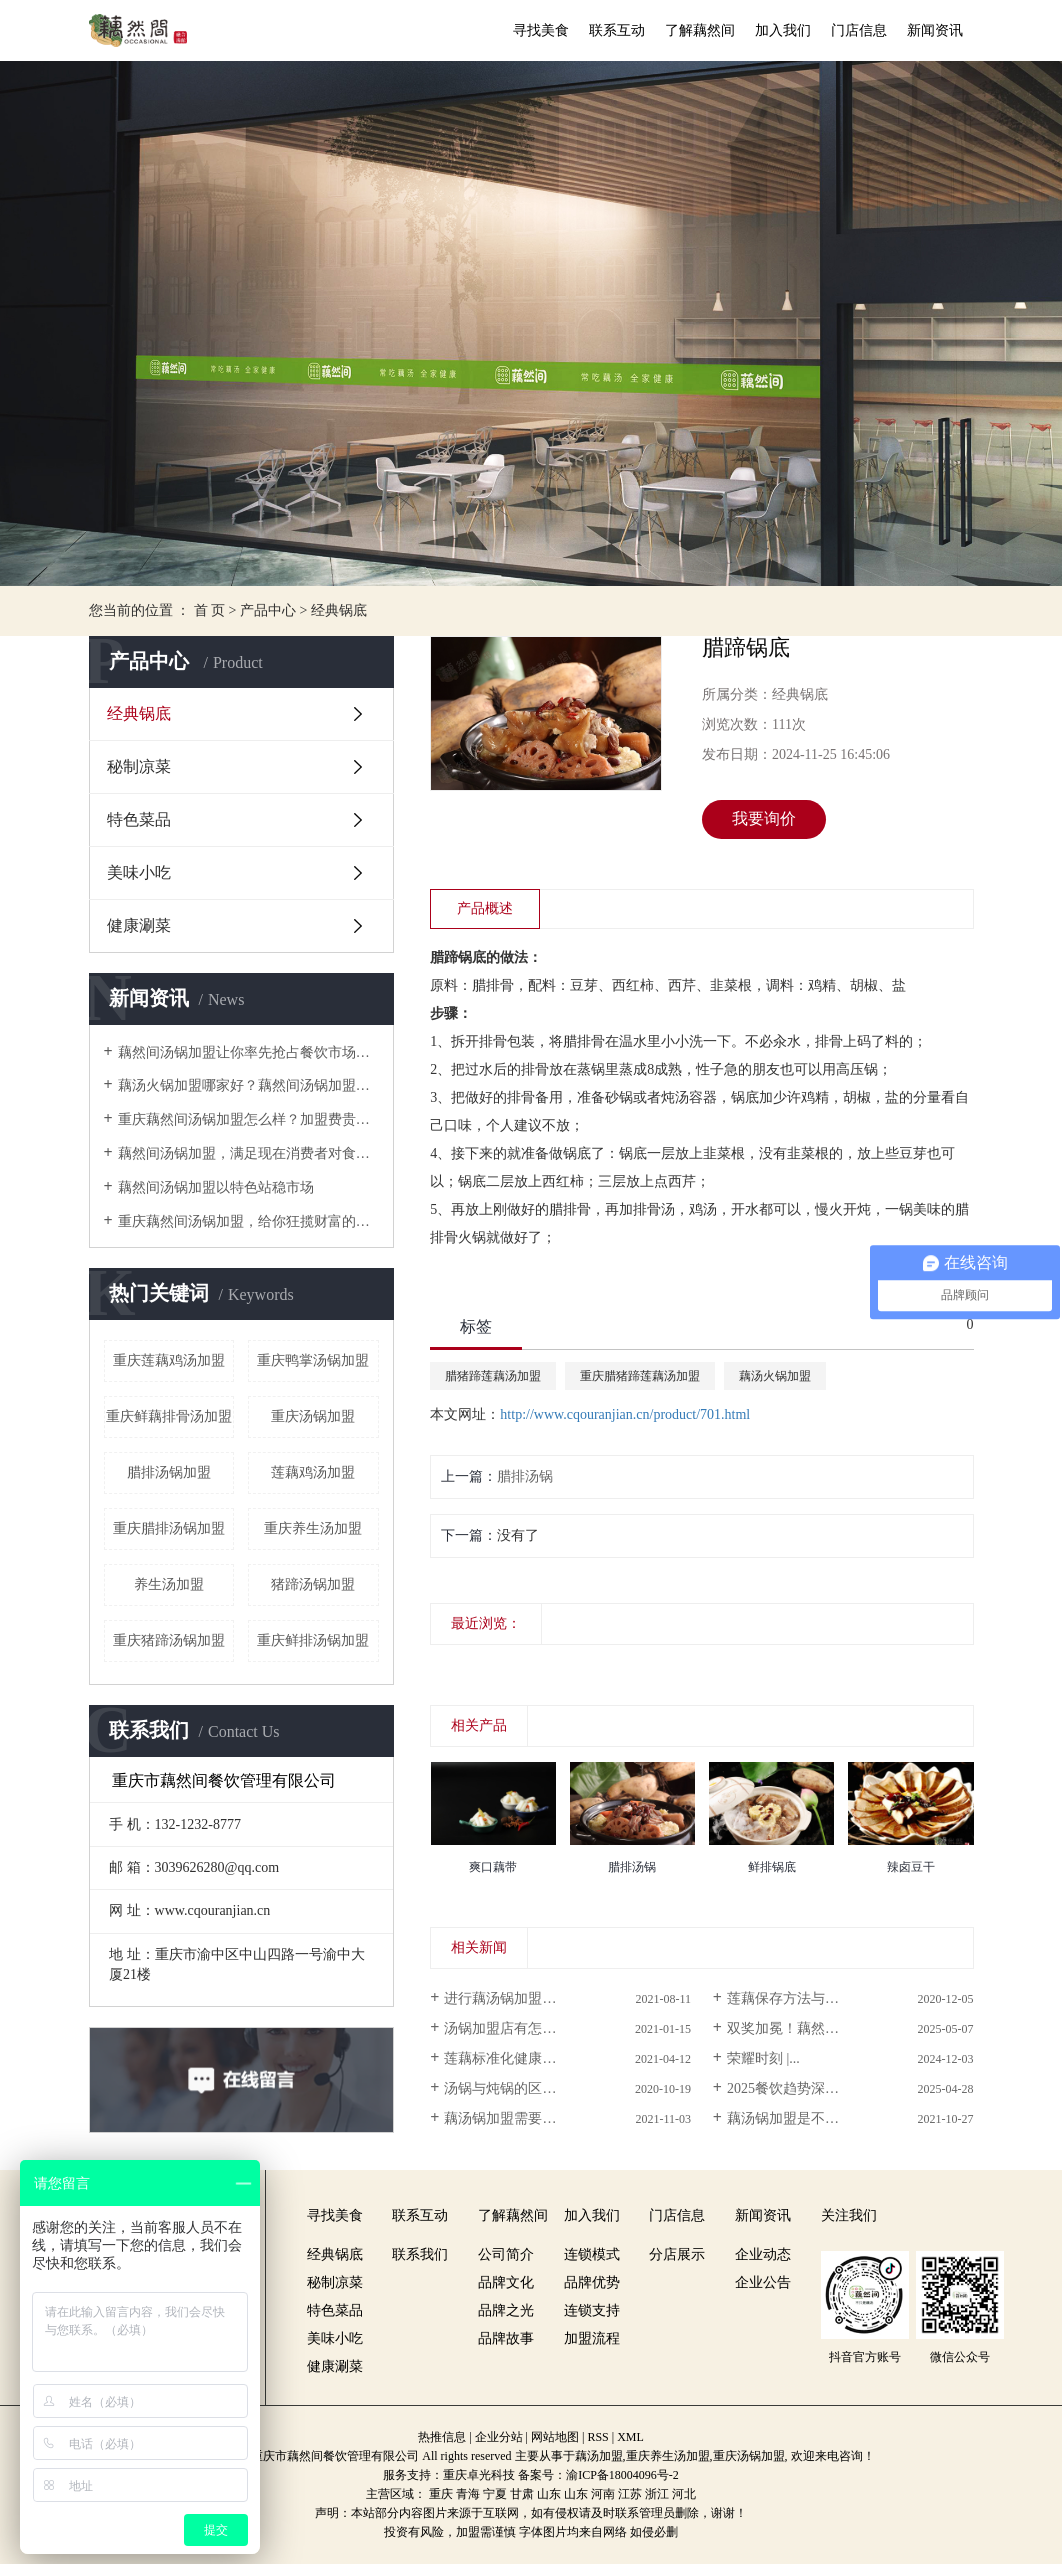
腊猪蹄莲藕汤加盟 (493, 1376)
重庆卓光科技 (479, 2475)
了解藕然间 (700, 30)
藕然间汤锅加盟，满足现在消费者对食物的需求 (248, 1153)
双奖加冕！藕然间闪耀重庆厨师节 (832, 2028)
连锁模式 (592, 2254)
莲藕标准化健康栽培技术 (521, 2058)
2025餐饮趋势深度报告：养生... (823, 2088)
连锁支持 (592, 2310)
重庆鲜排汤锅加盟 (313, 1640)
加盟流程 (592, 2338)
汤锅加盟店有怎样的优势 (521, 2028)
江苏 (630, 2494)
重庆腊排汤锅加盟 (169, 1528)
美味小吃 (139, 872)
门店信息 (859, 30)
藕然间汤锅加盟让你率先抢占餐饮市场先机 (248, 1052)
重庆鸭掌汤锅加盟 (313, 1360)
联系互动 (617, 30)
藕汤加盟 (599, 2456)
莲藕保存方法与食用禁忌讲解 (818, 1998)
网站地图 (555, 2437)
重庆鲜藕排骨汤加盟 (169, 1416)
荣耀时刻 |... (763, 2058)
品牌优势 (592, 2282)
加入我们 (783, 30)
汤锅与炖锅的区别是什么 (521, 2088)
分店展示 (677, 2254)
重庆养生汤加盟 (313, 1528)
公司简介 (506, 2254)
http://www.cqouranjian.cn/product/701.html (625, 1414)
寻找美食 (541, 30)
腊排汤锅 (525, 1476)
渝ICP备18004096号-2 (622, 2475)
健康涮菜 (139, 925)
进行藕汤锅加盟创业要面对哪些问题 (556, 1998)
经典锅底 (339, 610)
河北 (684, 2494)
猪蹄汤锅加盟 (313, 1584)
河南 (603, 2494)
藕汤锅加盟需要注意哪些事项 (535, 2118)
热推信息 (442, 2437)
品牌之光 (506, 2310)
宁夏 (495, 2494)
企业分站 (499, 2437)
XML (630, 2437)
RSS (597, 2437)
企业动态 (763, 2254)
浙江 (657, 2494)
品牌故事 (506, 2338)
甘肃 (522, 2494)
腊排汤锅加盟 (169, 1472)
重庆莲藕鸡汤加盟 (169, 1360)
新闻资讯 (935, 30)
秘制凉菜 (139, 766)
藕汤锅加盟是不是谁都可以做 (818, 2118)
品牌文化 (506, 2282)
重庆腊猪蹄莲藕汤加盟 (640, 1376)
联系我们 (420, 2254)
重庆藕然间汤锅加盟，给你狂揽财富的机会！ (248, 1221)
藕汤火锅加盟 (775, 1376)
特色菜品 (139, 819)
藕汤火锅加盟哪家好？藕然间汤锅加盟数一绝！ (248, 1085)
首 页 (210, 610)
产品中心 (268, 610)
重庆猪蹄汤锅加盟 (169, 1640)
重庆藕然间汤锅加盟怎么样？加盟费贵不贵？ (248, 1119)
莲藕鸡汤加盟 (313, 1472)
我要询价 (764, 818)
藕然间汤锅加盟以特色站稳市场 (216, 1187)
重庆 (441, 2494)
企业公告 (763, 2282)
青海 (468, 2494)
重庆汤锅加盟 (313, 1416)
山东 (549, 2494)
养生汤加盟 (169, 1584)
